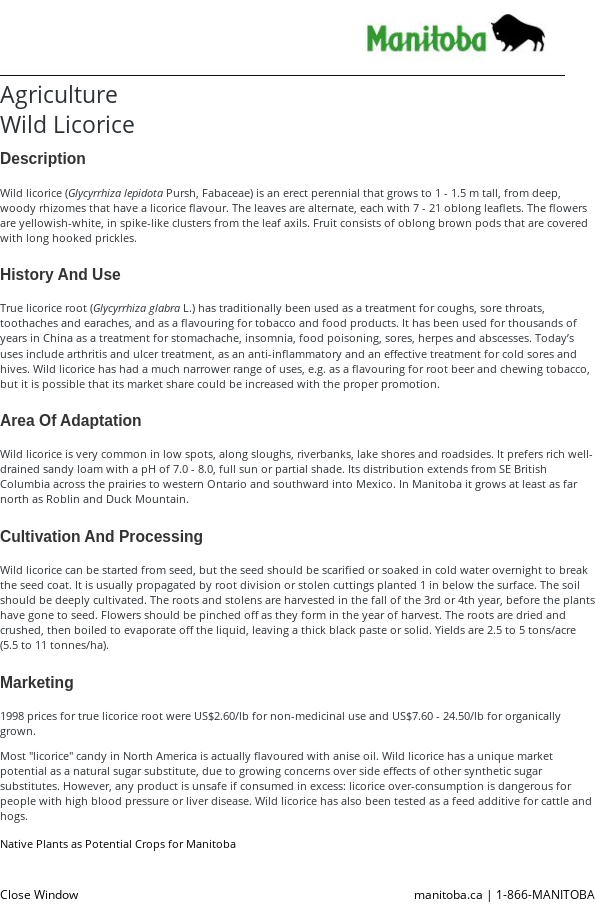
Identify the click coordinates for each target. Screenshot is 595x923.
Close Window (39, 894)
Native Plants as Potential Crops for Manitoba (118, 843)
